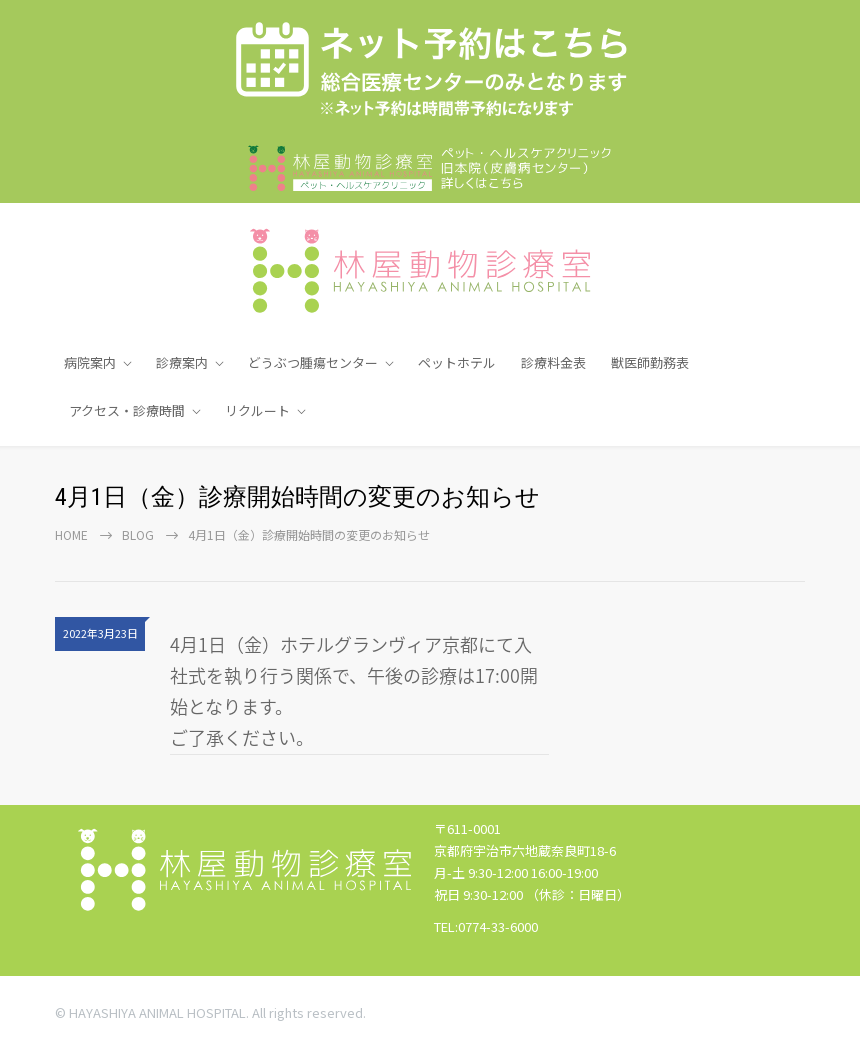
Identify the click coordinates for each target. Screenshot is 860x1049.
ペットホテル (457, 362)
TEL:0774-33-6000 (486, 926)
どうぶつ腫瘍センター (313, 362)
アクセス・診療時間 (127, 410)
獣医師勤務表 (650, 362)
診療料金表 (553, 362)
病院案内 (90, 362)
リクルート (257, 410)
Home (71, 534)
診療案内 (182, 362)
